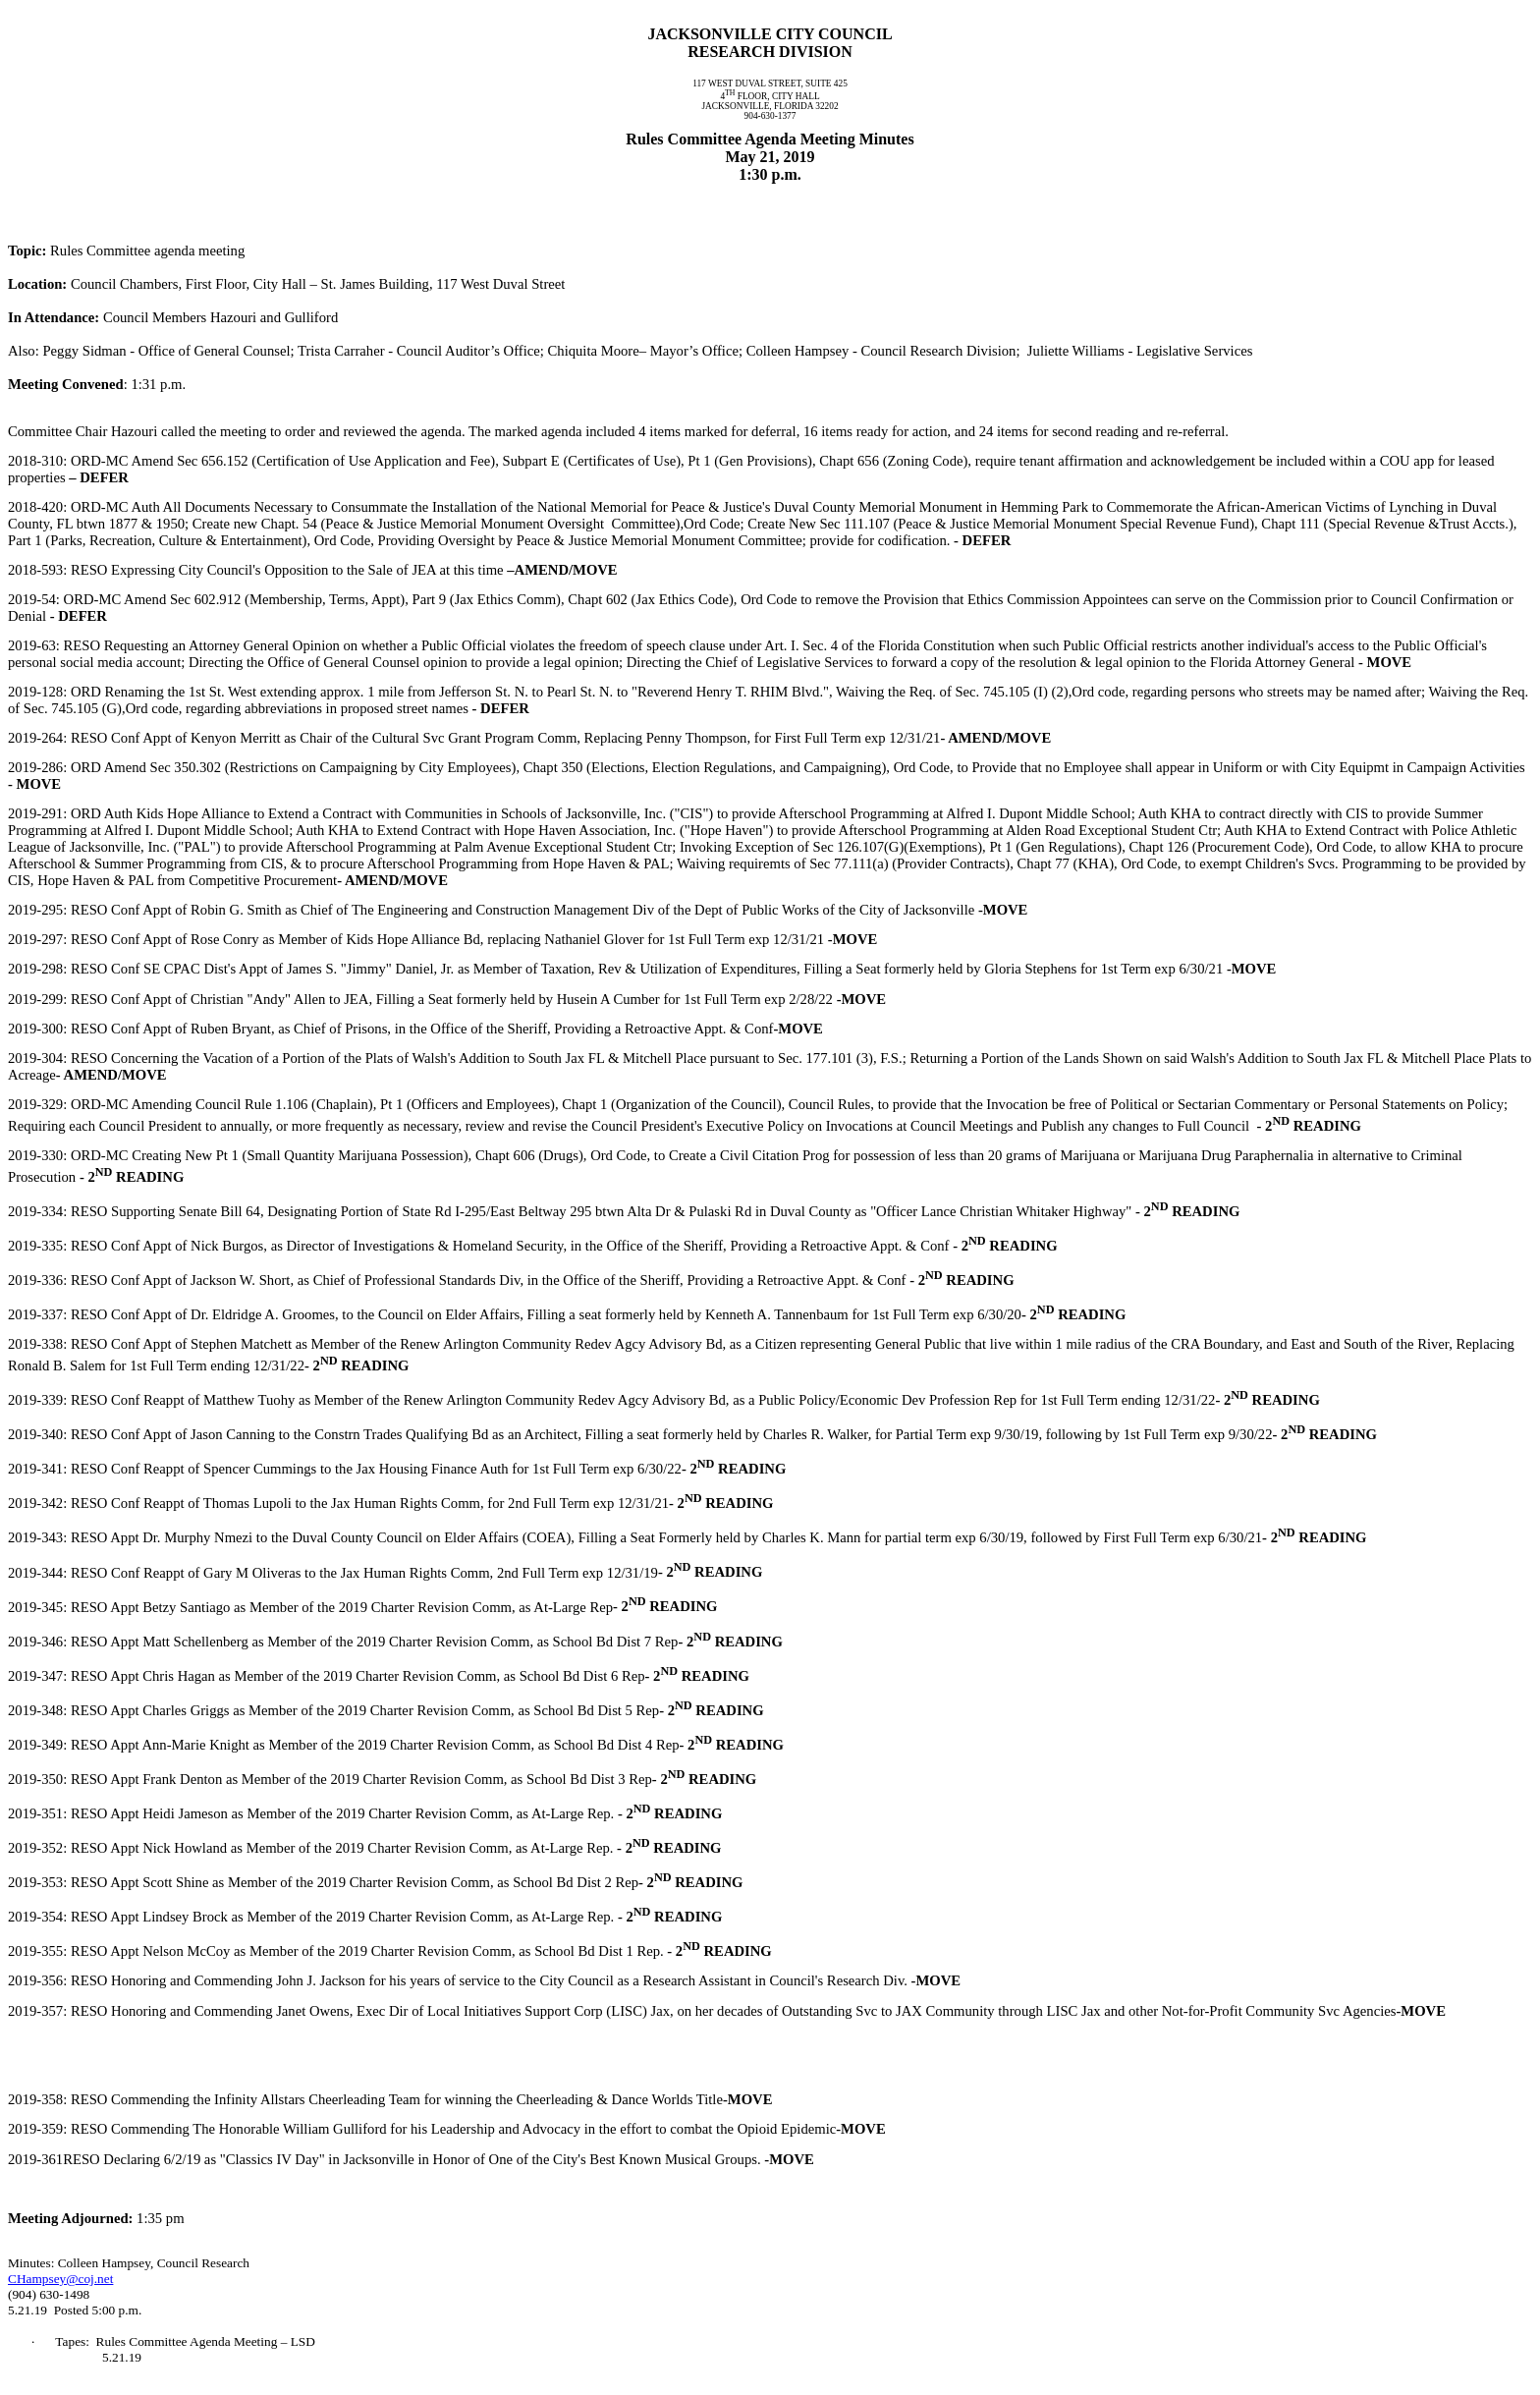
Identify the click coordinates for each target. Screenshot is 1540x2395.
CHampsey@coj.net (60, 2278)
